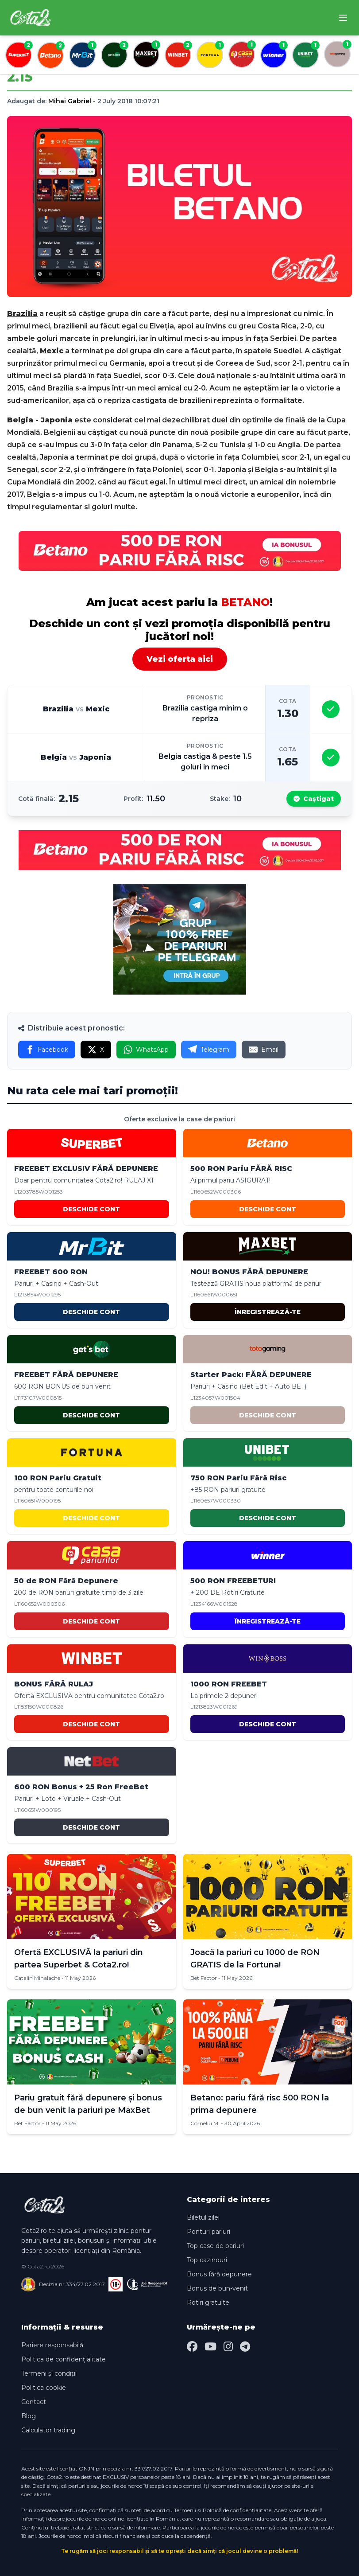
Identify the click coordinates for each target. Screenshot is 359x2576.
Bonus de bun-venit (217, 2288)
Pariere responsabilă (52, 2345)
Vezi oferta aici (180, 659)
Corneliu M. (205, 2123)
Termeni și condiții (49, 2373)
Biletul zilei (203, 2217)
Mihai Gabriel (69, 101)
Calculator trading (48, 2430)
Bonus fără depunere (219, 2274)
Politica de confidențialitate (63, 2359)
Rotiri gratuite (208, 2303)
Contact (33, 2402)
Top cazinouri (207, 2260)
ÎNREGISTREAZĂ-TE (268, 1312)
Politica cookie (43, 2388)
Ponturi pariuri (208, 2232)
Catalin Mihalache (37, 1978)
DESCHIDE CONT (91, 1209)
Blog (28, 2416)
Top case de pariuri (215, 2246)
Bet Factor (203, 1978)
